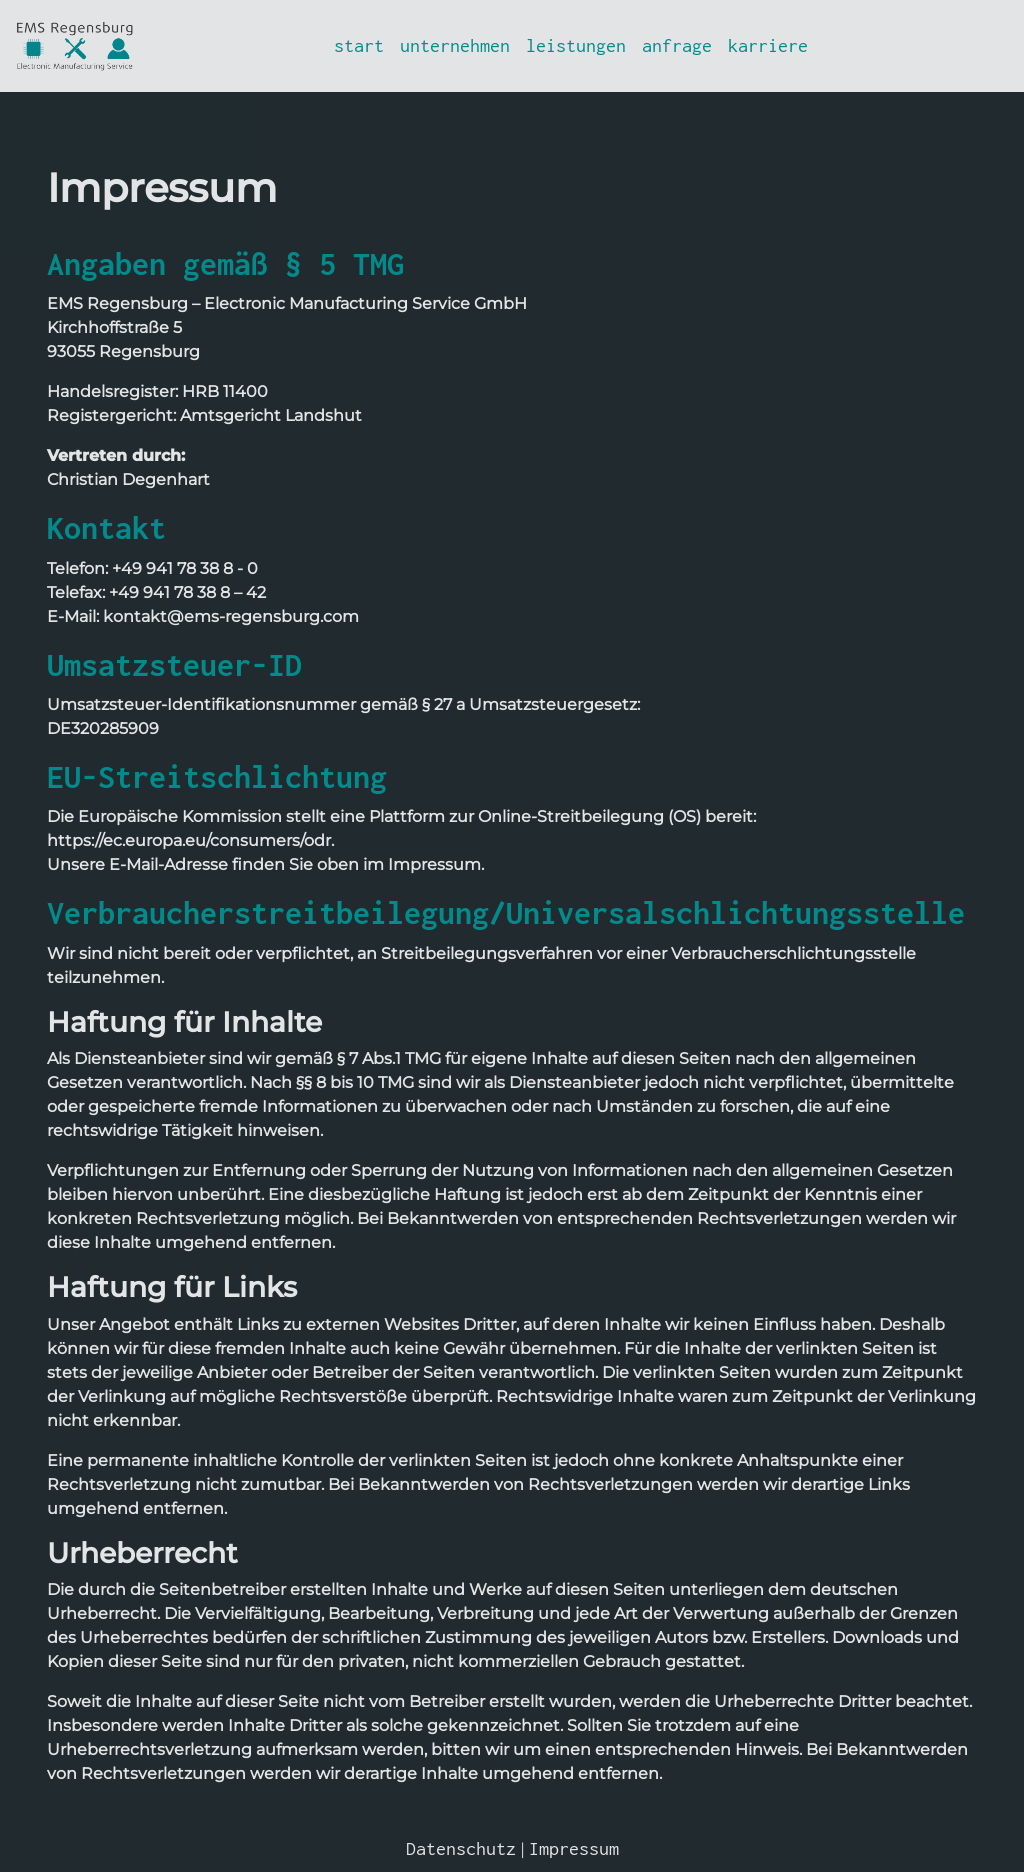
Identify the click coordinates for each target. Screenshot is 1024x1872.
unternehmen (455, 45)
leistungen (576, 45)
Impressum (574, 1848)
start (359, 45)
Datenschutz (461, 1848)
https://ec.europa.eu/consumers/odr (189, 840)
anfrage (677, 45)
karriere (768, 45)
